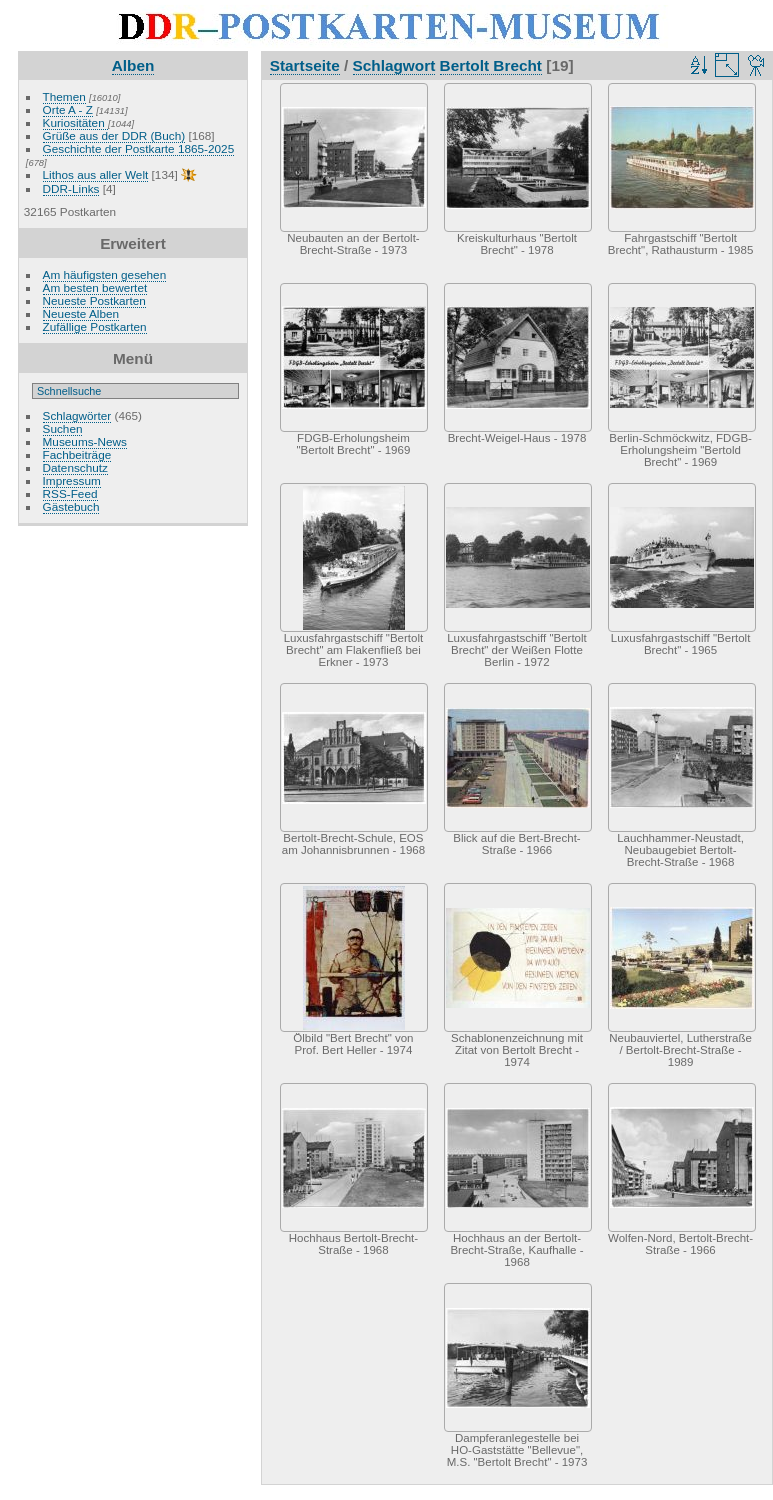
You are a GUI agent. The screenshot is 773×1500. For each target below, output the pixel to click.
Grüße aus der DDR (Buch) (114, 135)
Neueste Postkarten (94, 300)
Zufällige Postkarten (95, 326)
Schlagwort (394, 65)
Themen (64, 96)
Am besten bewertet (95, 287)
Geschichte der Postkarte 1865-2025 (139, 148)
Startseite (305, 65)
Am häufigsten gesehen (105, 274)
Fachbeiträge (77, 454)
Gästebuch (71, 506)
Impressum (72, 480)
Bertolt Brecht (491, 65)
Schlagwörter (77, 415)
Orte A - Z (68, 109)
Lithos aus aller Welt (96, 174)
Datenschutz (75, 467)
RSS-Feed (70, 493)
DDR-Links (71, 188)
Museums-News (85, 441)
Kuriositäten (75, 122)
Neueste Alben (81, 313)
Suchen (63, 428)
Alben (133, 65)
